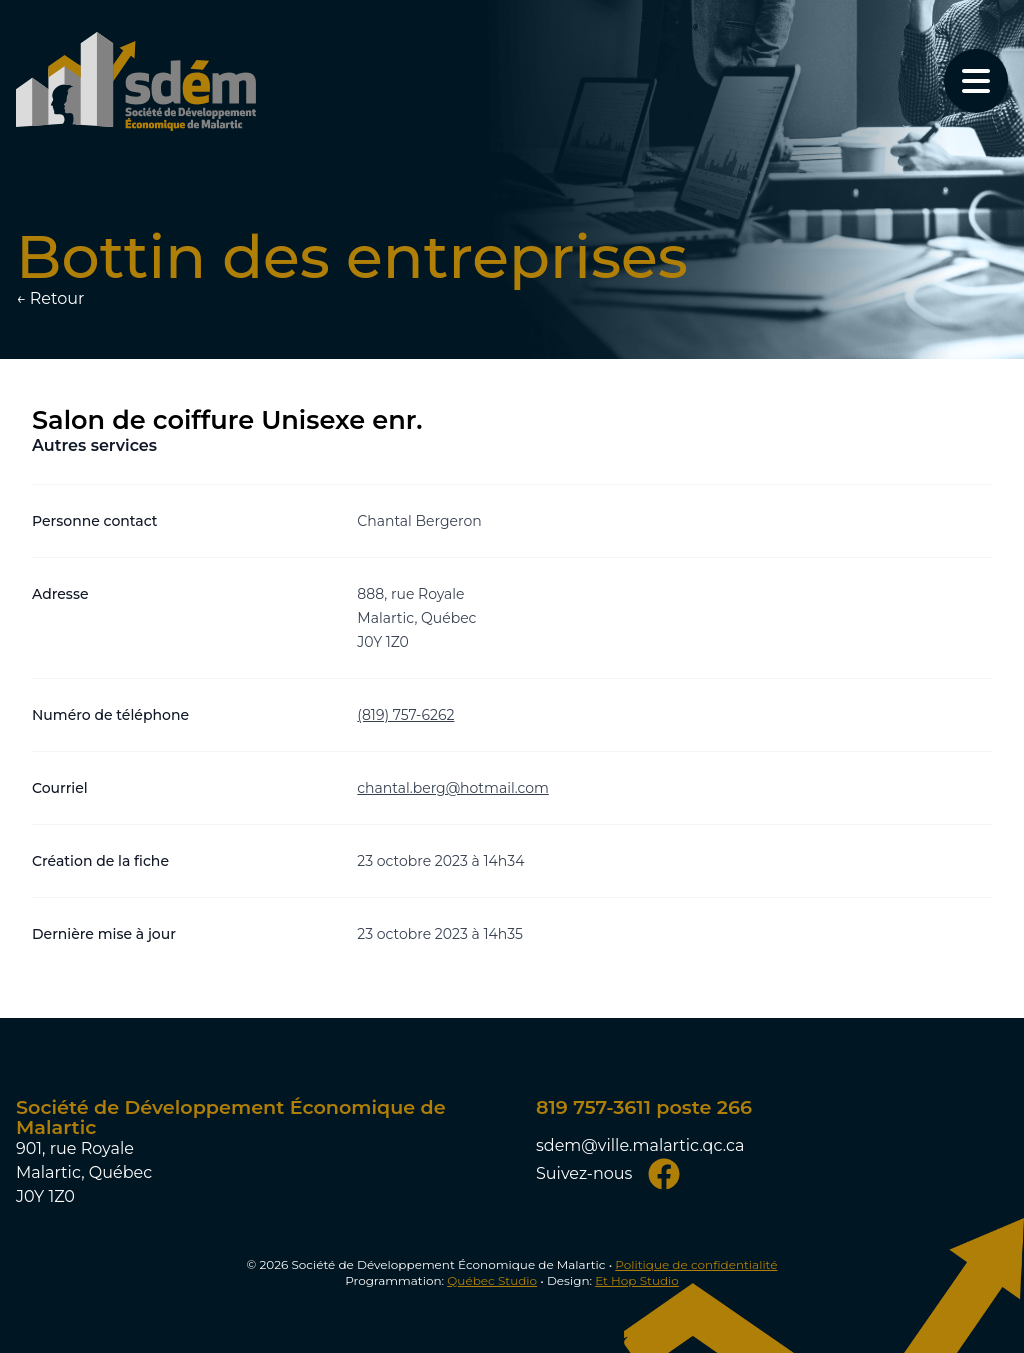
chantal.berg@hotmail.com (453, 788)
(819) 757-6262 (405, 715)
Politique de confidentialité (696, 1264)
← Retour (50, 298)
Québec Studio (492, 1280)
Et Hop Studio (637, 1280)
